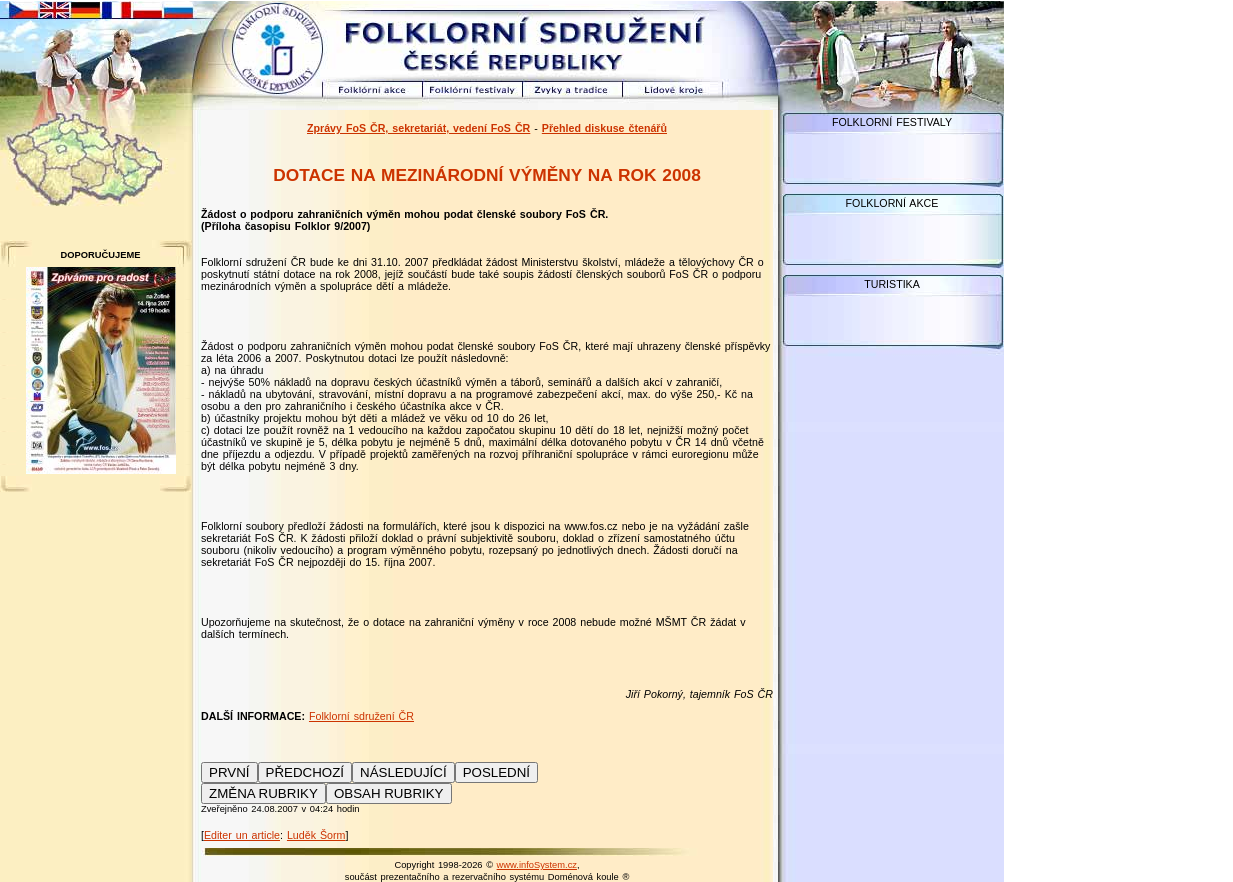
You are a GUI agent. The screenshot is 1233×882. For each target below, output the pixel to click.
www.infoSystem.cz (537, 865)
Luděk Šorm (316, 835)
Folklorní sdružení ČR (361, 716)
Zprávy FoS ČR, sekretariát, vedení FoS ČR (418, 128)
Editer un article (242, 835)
